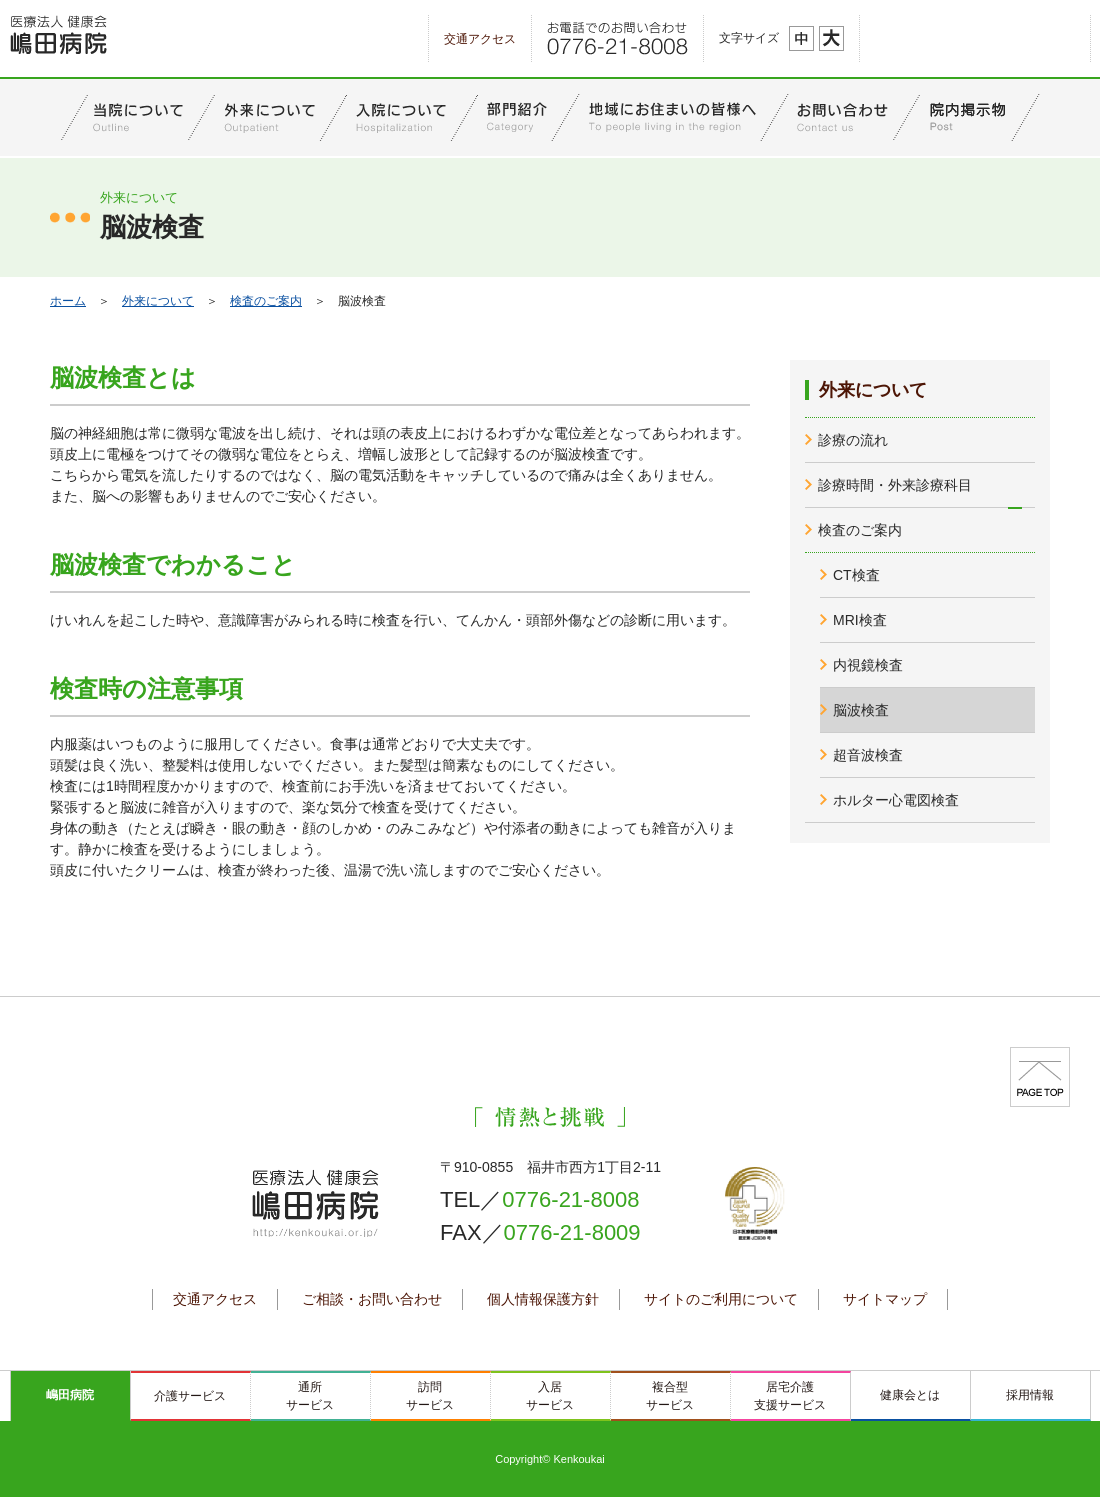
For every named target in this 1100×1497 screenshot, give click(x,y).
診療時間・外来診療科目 (895, 485)
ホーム (68, 301)
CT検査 (856, 575)
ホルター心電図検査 (896, 800)
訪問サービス (430, 1396)
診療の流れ (853, 440)
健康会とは (910, 1395)
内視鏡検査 (868, 665)
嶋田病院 (70, 1395)
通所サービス (310, 1396)
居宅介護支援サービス (790, 1396)
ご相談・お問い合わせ (372, 1299)
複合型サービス (670, 1396)
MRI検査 (860, 620)
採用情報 (1030, 1395)
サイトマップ (885, 1299)
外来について (158, 301)
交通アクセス (480, 39)
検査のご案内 (266, 301)
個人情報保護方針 (543, 1299)
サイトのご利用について (721, 1299)
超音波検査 (868, 755)
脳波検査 (861, 710)
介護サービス (190, 1396)
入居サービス (550, 1396)
